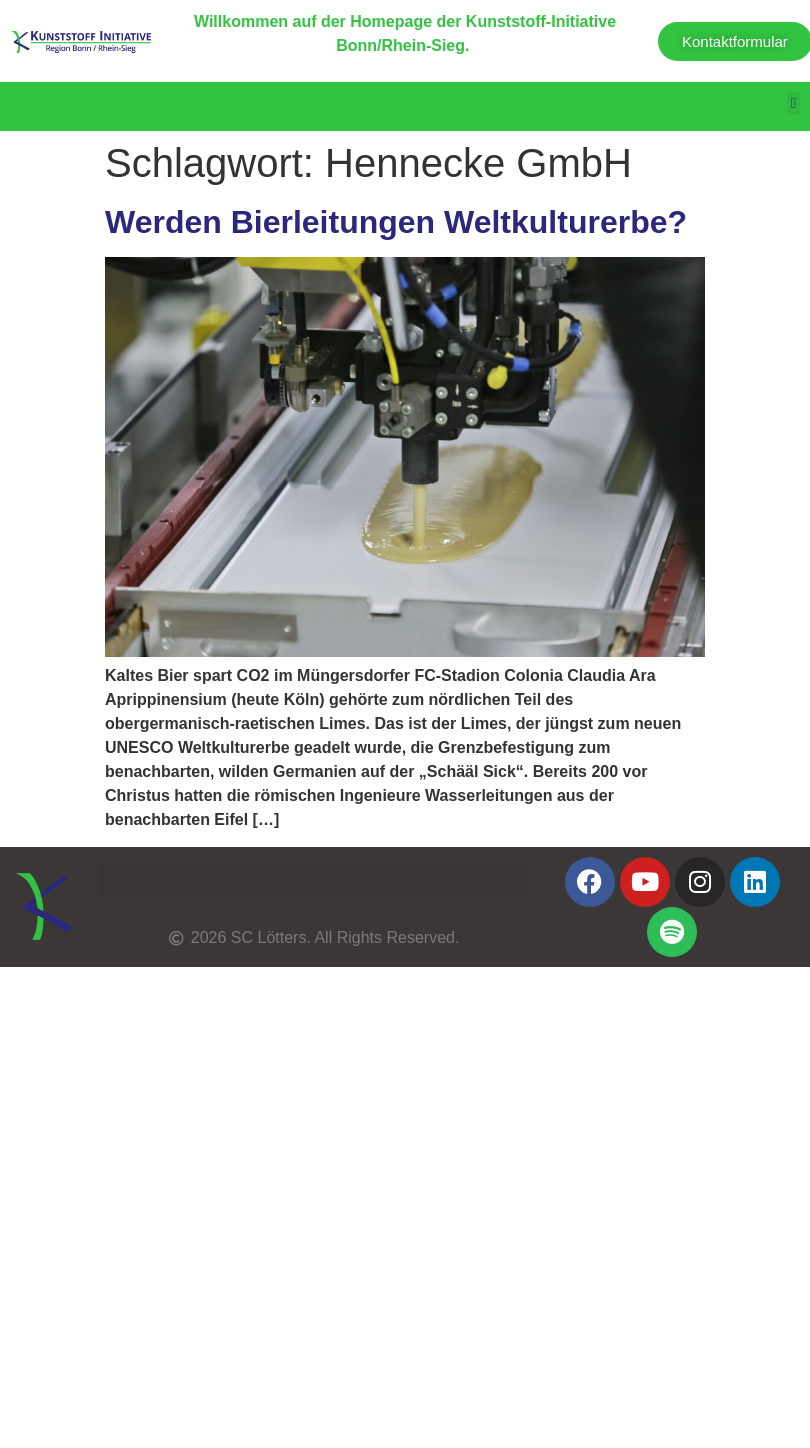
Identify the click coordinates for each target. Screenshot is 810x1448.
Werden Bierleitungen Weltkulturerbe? (396, 222)
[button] (793, 103)
